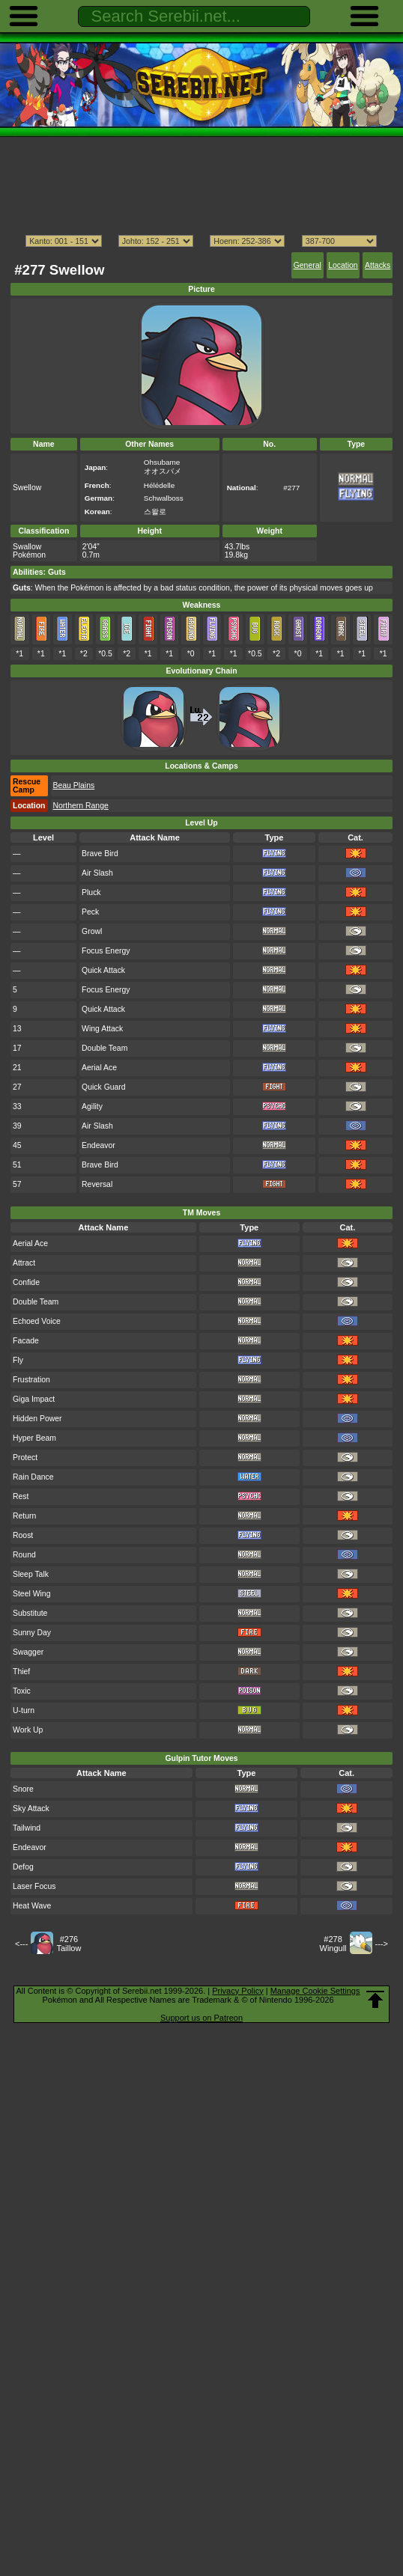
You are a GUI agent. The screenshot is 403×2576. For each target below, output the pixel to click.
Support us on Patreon (201, 2017)
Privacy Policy (237, 1990)
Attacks (377, 265)
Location (342, 265)
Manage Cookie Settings (315, 1990)
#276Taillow (68, 1944)
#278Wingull (333, 1944)
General (307, 265)
